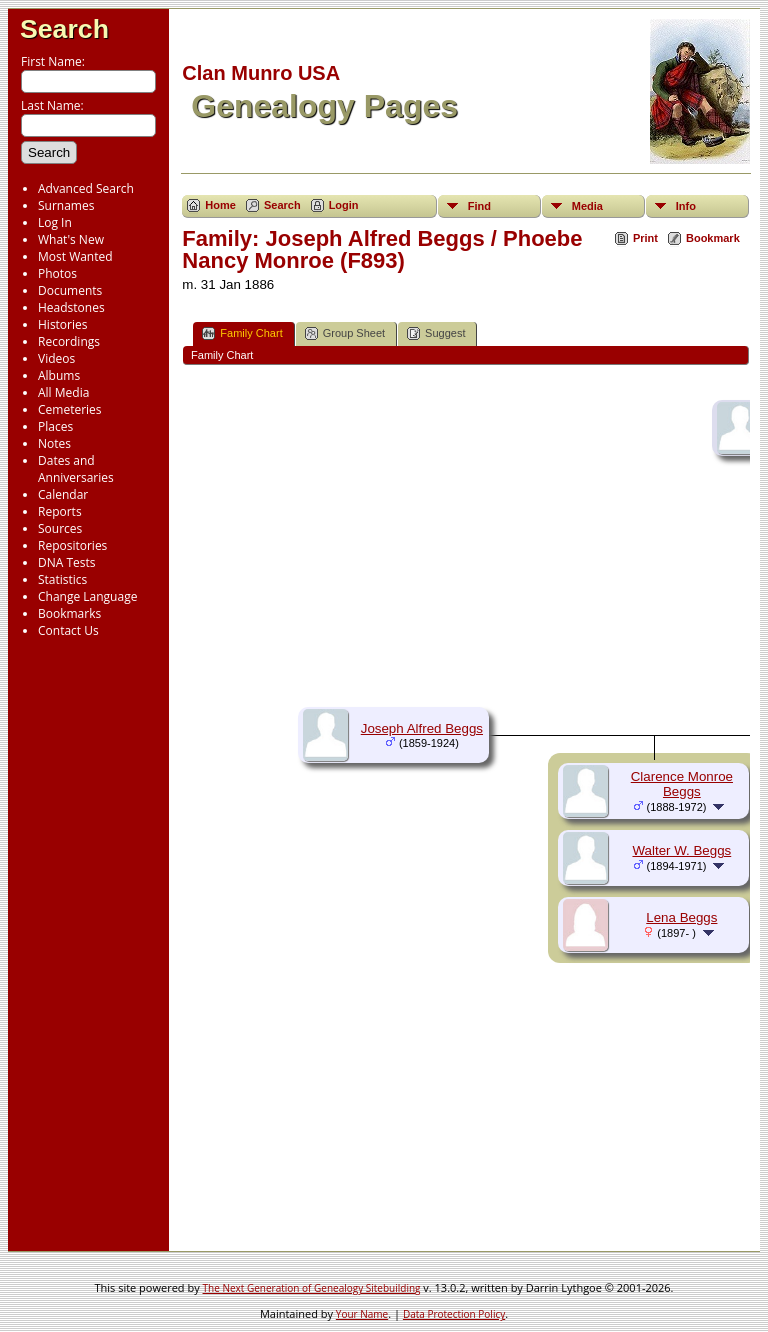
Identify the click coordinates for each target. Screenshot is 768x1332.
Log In (55, 222)
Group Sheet (345, 333)
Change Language (87, 596)
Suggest (436, 333)
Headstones (71, 307)
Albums (59, 375)
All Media (63, 392)
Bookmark (713, 238)
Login (344, 205)
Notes (54, 443)
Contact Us (68, 630)
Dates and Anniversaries (76, 469)
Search (64, 29)
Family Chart (242, 333)
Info (686, 206)
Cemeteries (70, 409)
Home (220, 205)
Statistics (62, 579)
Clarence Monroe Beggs (682, 784)
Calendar (63, 494)
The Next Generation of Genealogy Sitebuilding (312, 1288)
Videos (56, 358)
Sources (60, 528)
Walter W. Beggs (681, 850)
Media (587, 206)
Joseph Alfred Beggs (422, 728)
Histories (62, 324)
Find (479, 206)
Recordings (69, 341)
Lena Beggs (681, 917)
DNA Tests (67, 562)
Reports (60, 511)
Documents (70, 290)
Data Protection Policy (454, 1314)
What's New (71, 239)
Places (55, 426)
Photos (57, 273)
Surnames (66, 205)
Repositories (72, 545)
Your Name (362, 1314)
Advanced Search (86, 188)
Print (645, 238)
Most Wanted (75, 256)
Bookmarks (69, 613)
